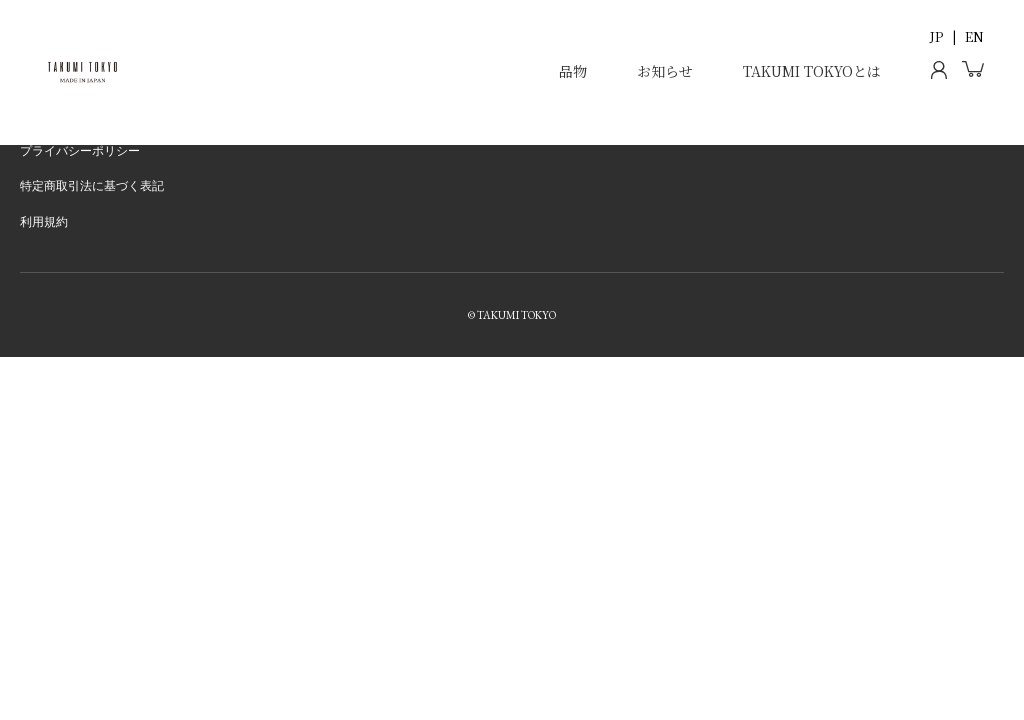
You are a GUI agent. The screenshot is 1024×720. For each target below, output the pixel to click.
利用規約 (44, 222)
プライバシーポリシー (80, 151)
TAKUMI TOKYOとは (812, 71)
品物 (573, 71)
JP (936, 36)
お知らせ (665, 71)
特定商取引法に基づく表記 (92, 186)
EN (974, 36)
